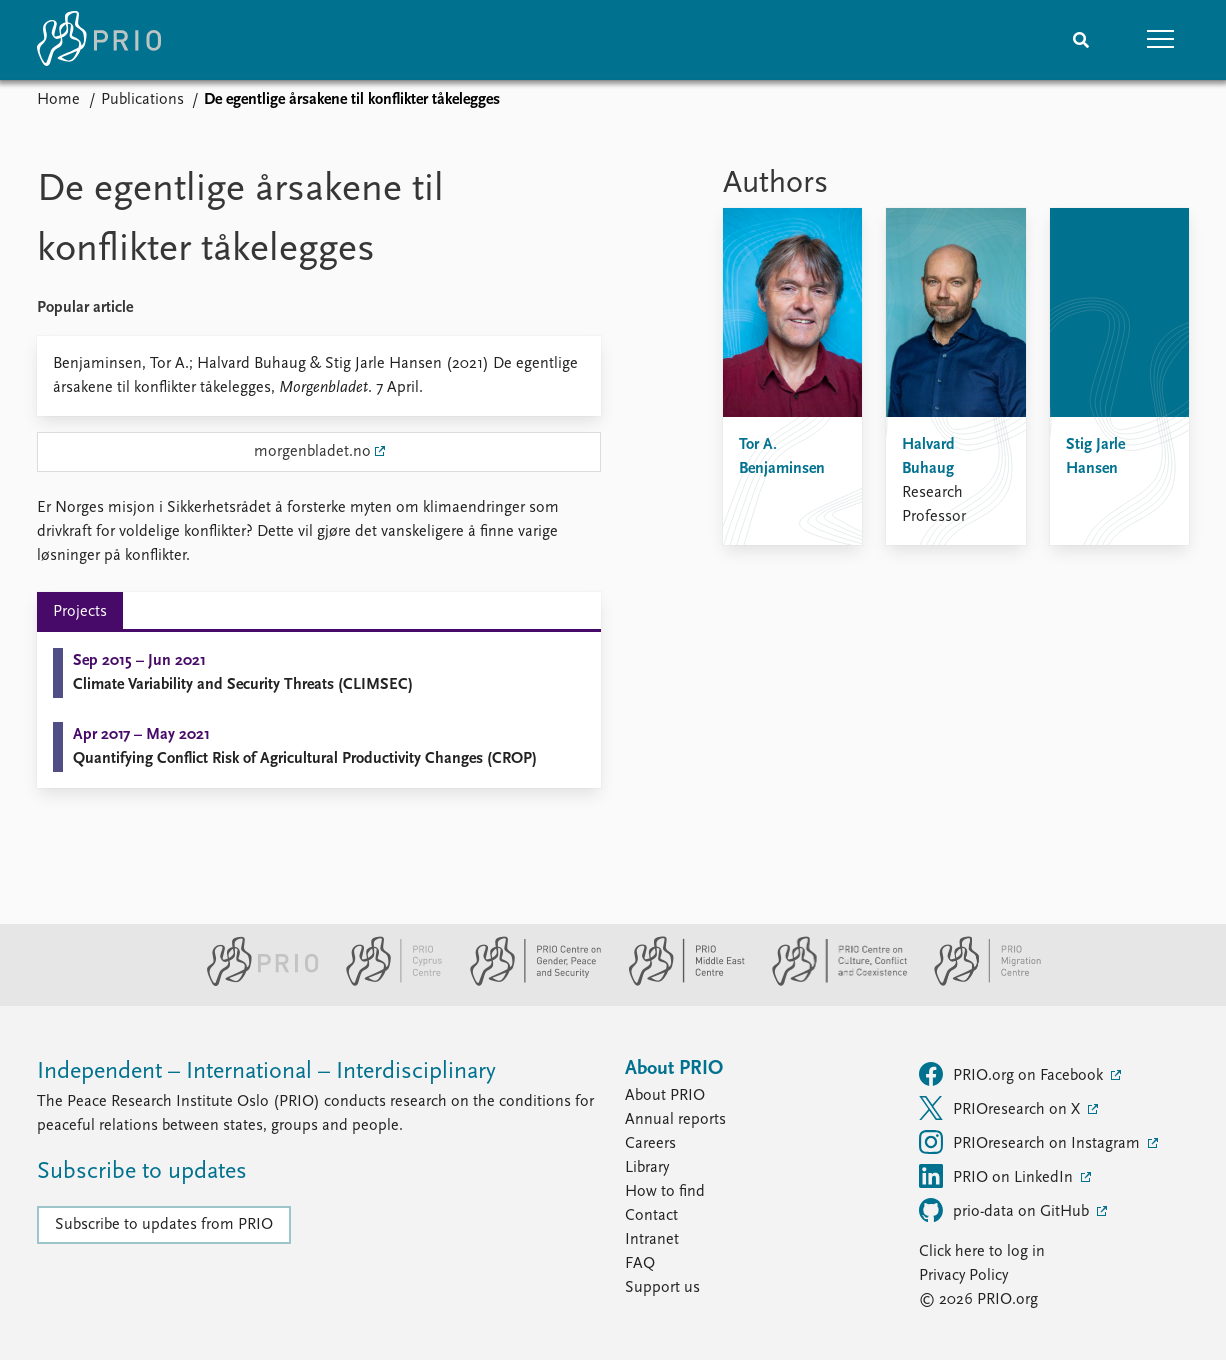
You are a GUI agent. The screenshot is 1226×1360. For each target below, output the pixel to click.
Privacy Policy (963, 1276)
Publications (142, 100)
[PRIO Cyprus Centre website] (386, 982)
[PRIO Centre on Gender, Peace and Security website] (527, 982)
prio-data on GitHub (1006, 1210)
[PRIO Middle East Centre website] (678, 982)
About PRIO (665, 1096)
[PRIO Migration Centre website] (977, 982)
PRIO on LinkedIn (998, 1176)
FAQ (640, 1264)
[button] (1161, 40)
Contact (651, 1216)
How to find (665, 1192)
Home (58, 100)
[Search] (1081, 40)
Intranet (652, 1240)
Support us (662, 1288)
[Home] (99, 40)
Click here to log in (982, 1252)
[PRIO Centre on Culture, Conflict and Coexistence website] (831, 982)
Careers (650, 1144)
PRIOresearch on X (1001, 1108)
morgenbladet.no (312, 452)
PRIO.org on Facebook (1013, 1074)
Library (647, 1168)
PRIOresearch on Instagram (1031, 1142)
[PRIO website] (254, 982)
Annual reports (675, 1120)
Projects (80, 612)
